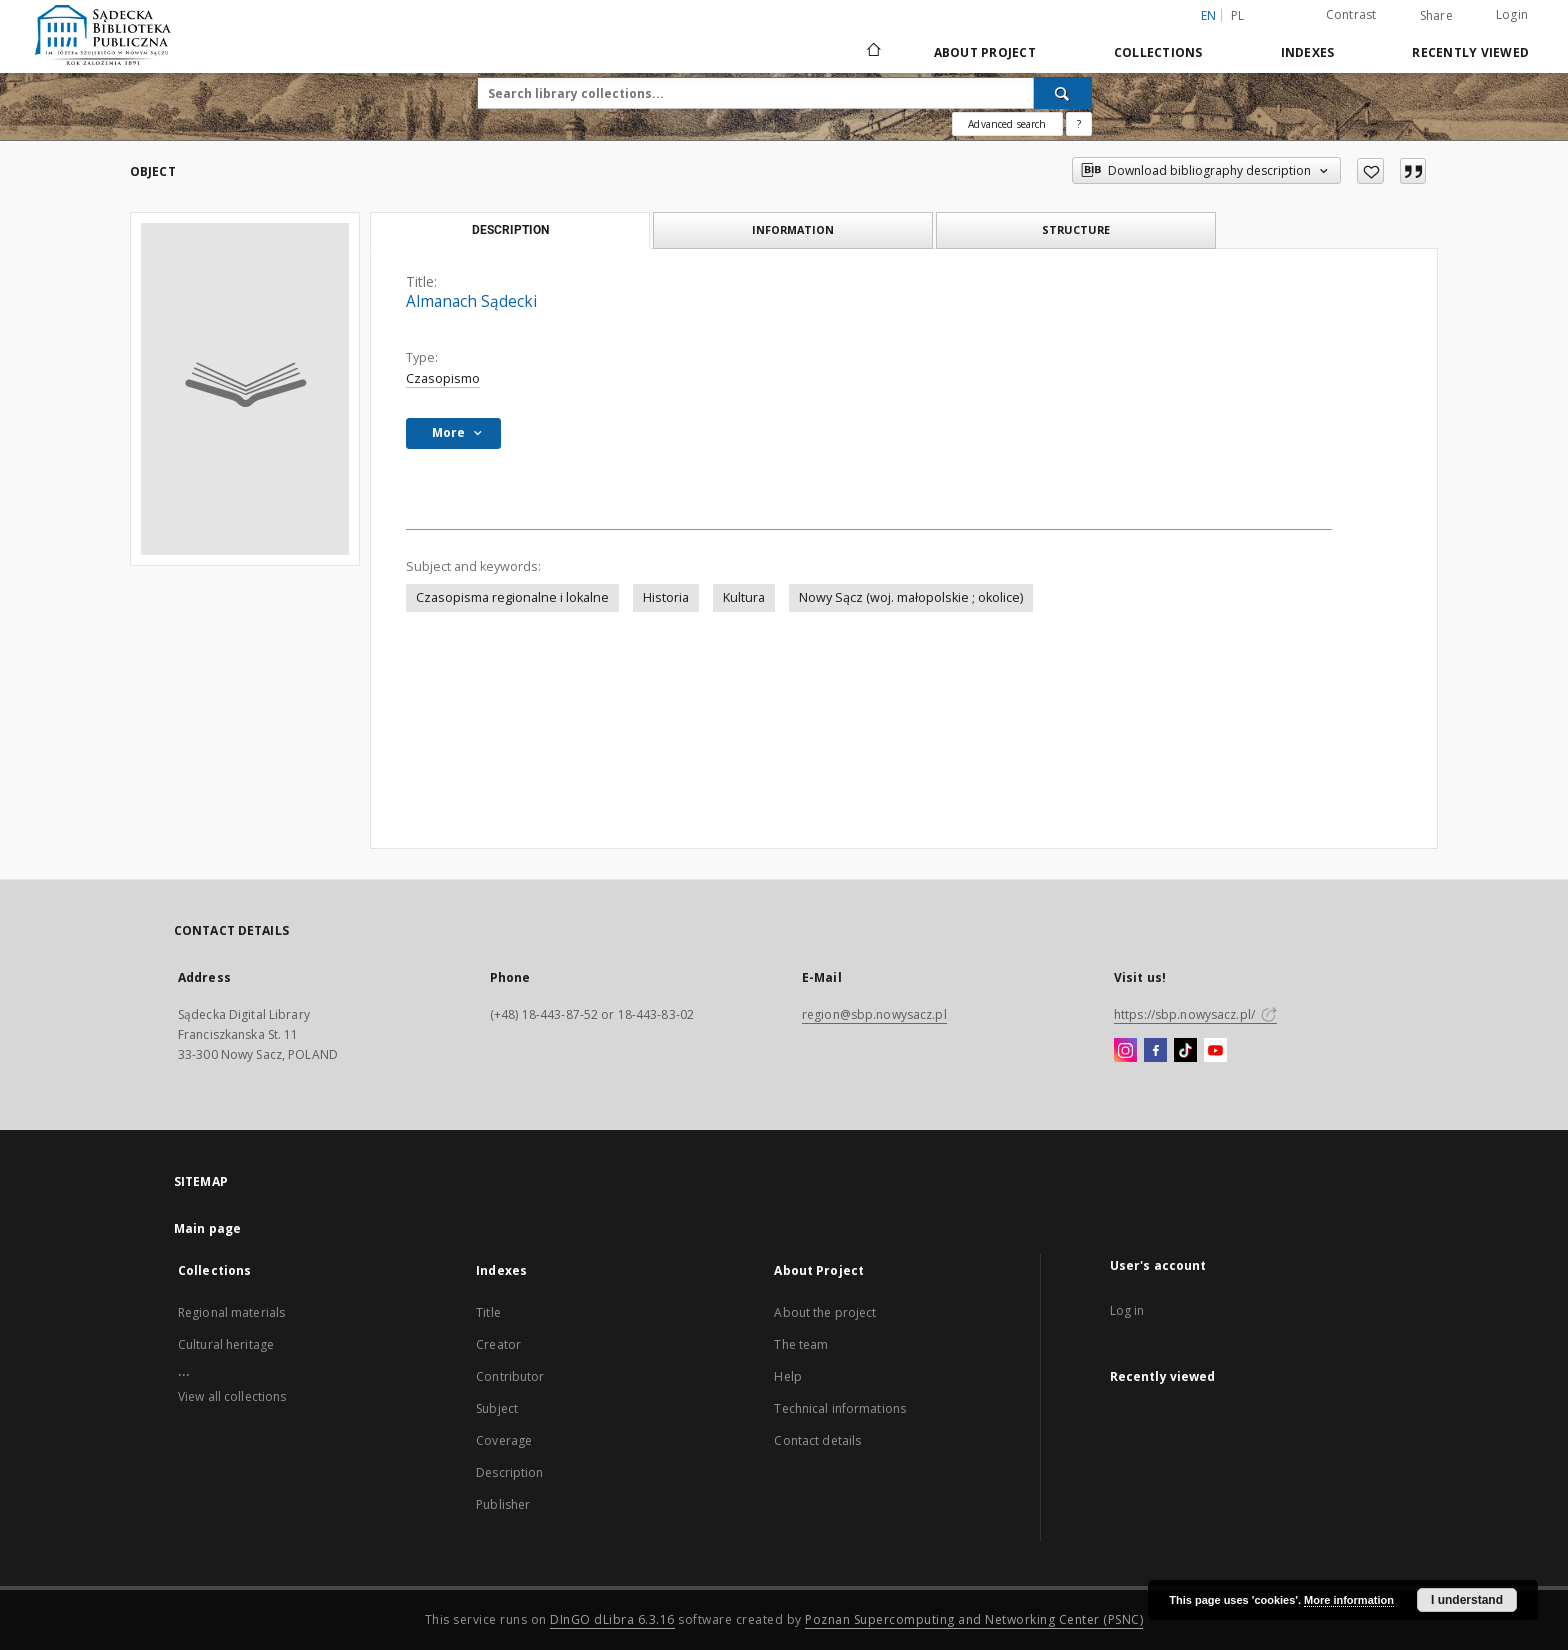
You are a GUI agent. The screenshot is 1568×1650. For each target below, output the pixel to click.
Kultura (744, 597)
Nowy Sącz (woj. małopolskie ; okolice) (911, 597)
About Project (985, 52)
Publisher (503, 1504)
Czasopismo (443, 378)
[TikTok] (1185, 1051)
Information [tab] (793, 229)
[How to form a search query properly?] (1079, 124)
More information (1349, 1600)
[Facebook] (1155, 1051)
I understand (1467, 1600)
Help (787, 1376)
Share (1436, 16)
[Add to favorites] (1370, 171)
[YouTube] (1215, 1051)
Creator (498, 1344)
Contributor (510, 1376)
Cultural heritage (226, 1344)
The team (801, 1344)
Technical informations (840, 1408)
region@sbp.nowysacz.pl (874, 1014)
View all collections (232, 1396)
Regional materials (231, 1312)
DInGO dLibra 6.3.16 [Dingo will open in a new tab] (612, 1619)
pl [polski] (1238, 15)
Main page (207, 1228)
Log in (1127, 1310)
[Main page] (872, 52)
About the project (825, 1312)
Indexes (1308, 52)
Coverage (504, 1440)
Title (488, 1312)
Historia (666, 597)
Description (509, 1472)
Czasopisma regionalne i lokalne (512, 597)
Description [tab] (510, 230)
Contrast (1351, 14)
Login (1512, 14)
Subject (497, 1408)
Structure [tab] (1076, 229)
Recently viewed (1470, 52)
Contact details (817, 1440)
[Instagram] (1125, 1051)
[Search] (1063, 93)
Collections (1158, 52)
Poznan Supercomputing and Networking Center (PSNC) (974, 1619)
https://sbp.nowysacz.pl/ (1195, 1014)
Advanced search (1007, 124)
